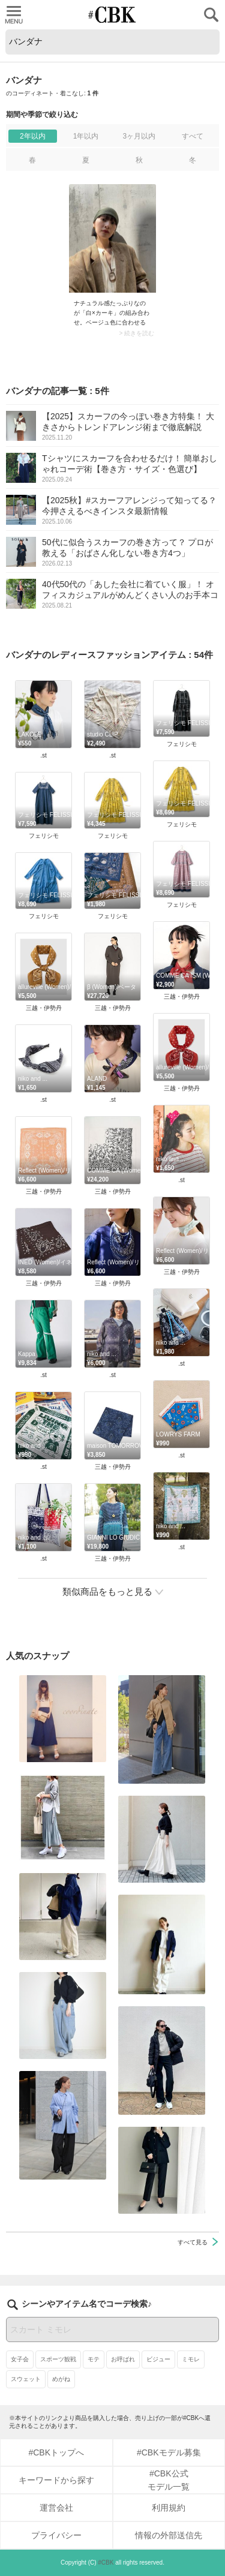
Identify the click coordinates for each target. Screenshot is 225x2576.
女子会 (20, 2359)
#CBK (105, 2562)
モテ (94, 2359)
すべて (192, 136)
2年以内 (33, 136)
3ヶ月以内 (138, 136)
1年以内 (86, 136)
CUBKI (112, 14)
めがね (61, 2379)
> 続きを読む (136, 333)
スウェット (26, 2379)
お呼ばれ (123, 2359)
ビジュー (158, 2359)
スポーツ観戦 (58, 2359)
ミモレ (191, 2359)
